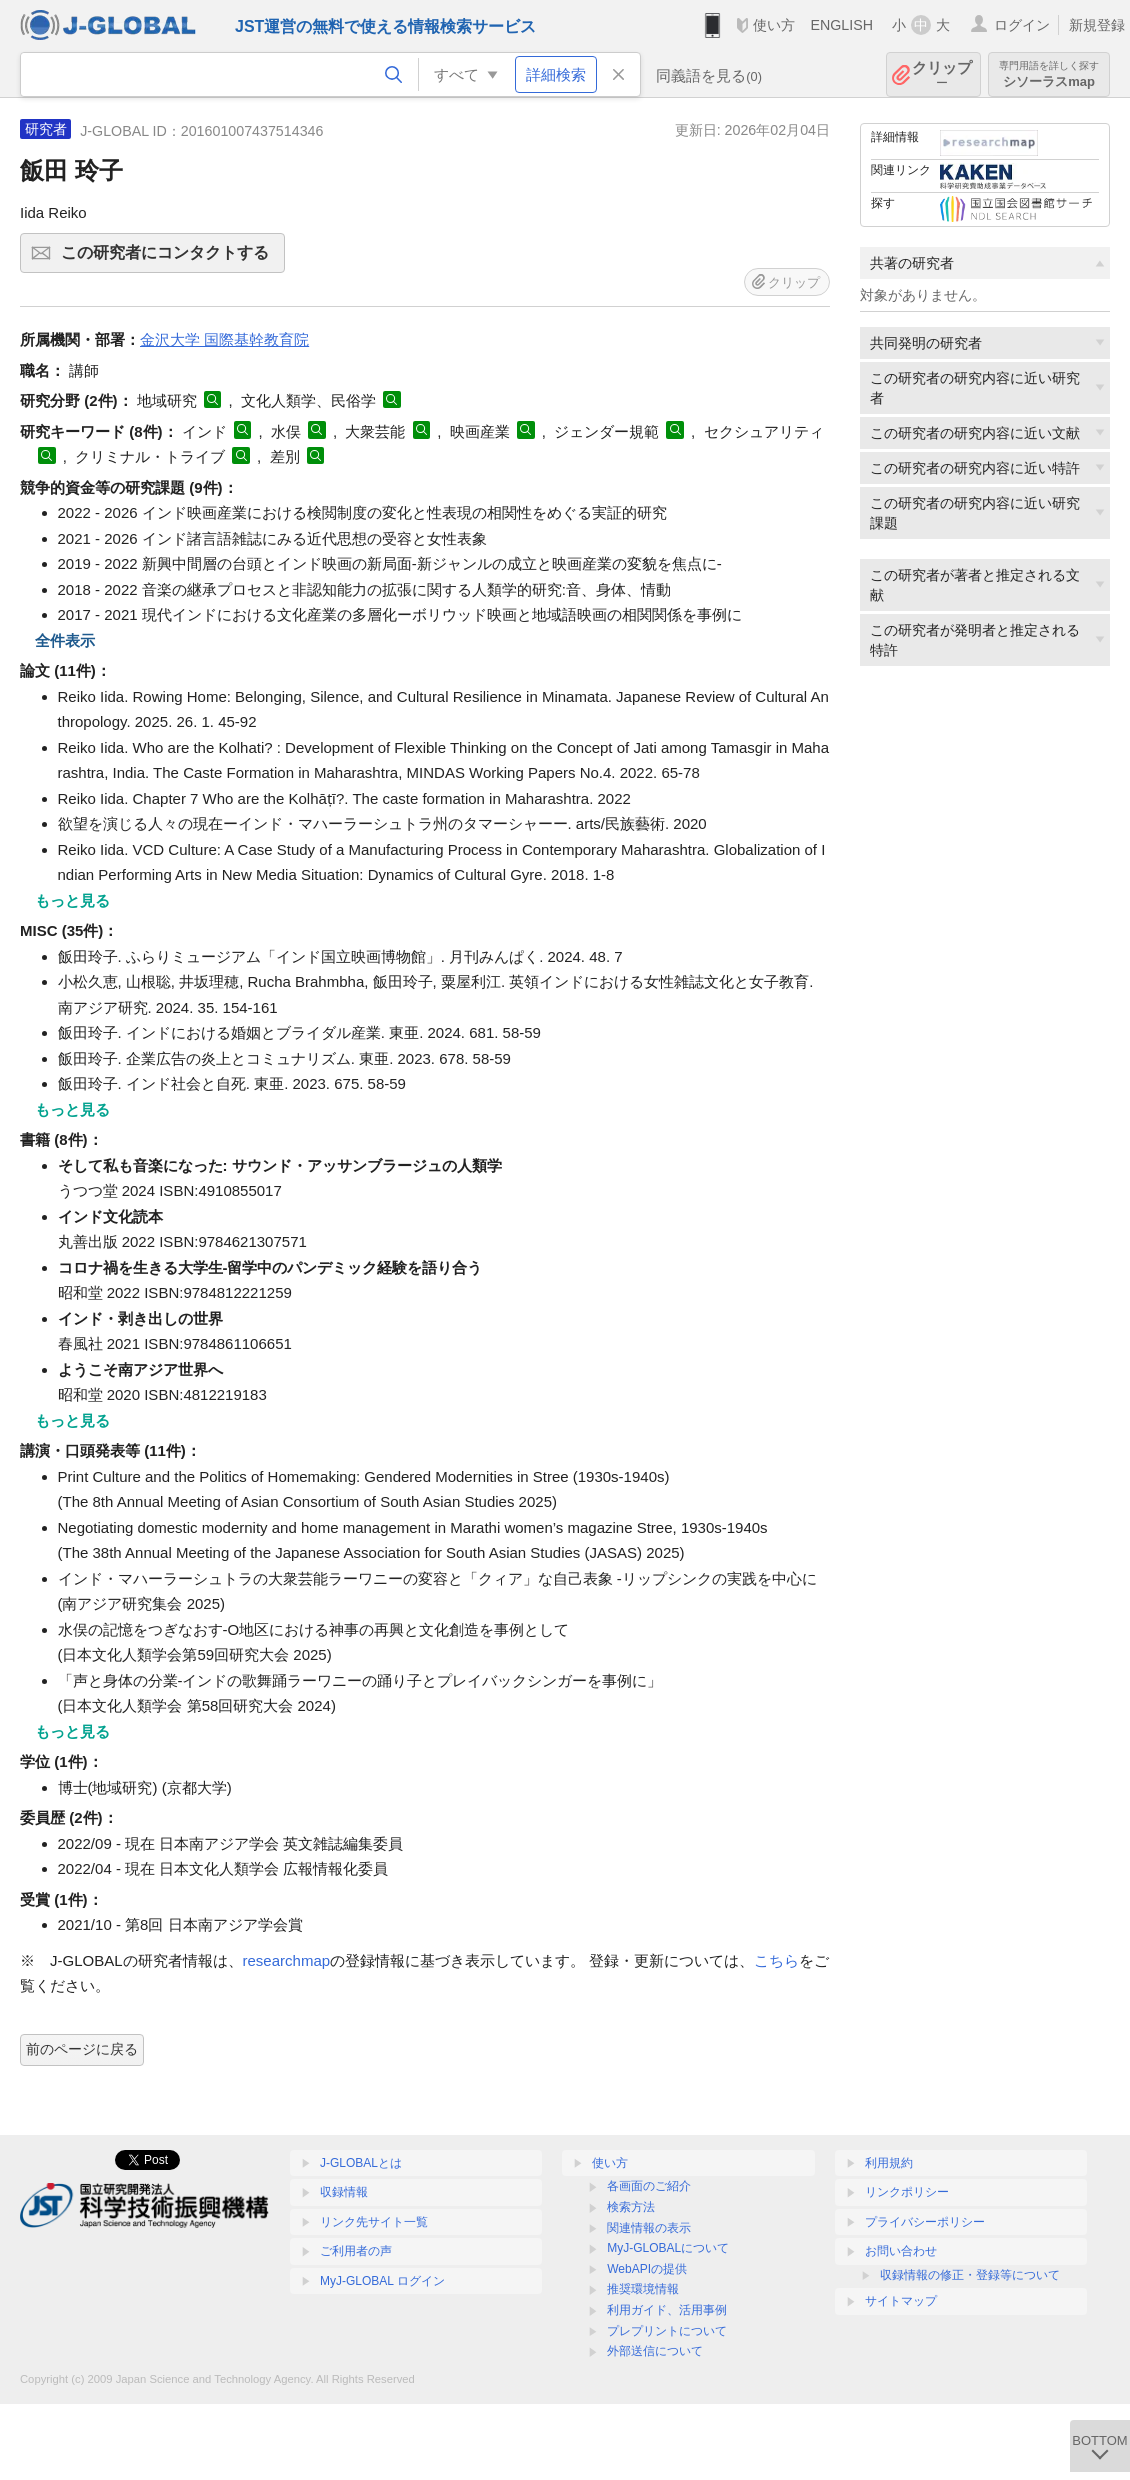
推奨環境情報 (643, 2289)
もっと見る (72, 900)
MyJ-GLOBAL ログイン (382, 2281)
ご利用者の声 (356, 2251)
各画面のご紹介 (649, 2186)
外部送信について (655, 2351)
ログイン (1022, 25)
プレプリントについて (667, 2331)
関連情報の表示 (649, 2228)
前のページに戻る (82, 2049)
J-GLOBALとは (361, 2163)
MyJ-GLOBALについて (668, 2248)
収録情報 (344, 2192)
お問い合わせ (901, 2251)
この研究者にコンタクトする (170, 259)
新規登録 (1097, 25)
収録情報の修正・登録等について (970, 2275)
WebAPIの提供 (647, 2269)
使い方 (774, 25)
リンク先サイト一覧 (374, 2222)
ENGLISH (841, 25)
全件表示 (65, 640)
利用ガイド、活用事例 (667, 2310)
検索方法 (631, 2207)
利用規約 (889, 2163)
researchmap (287, 1960)
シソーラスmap (1049, 74)
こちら (776, 1960)
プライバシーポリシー (925, 2222)
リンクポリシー (907, 2192)
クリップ (942, 74)
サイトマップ (901, 2301)
